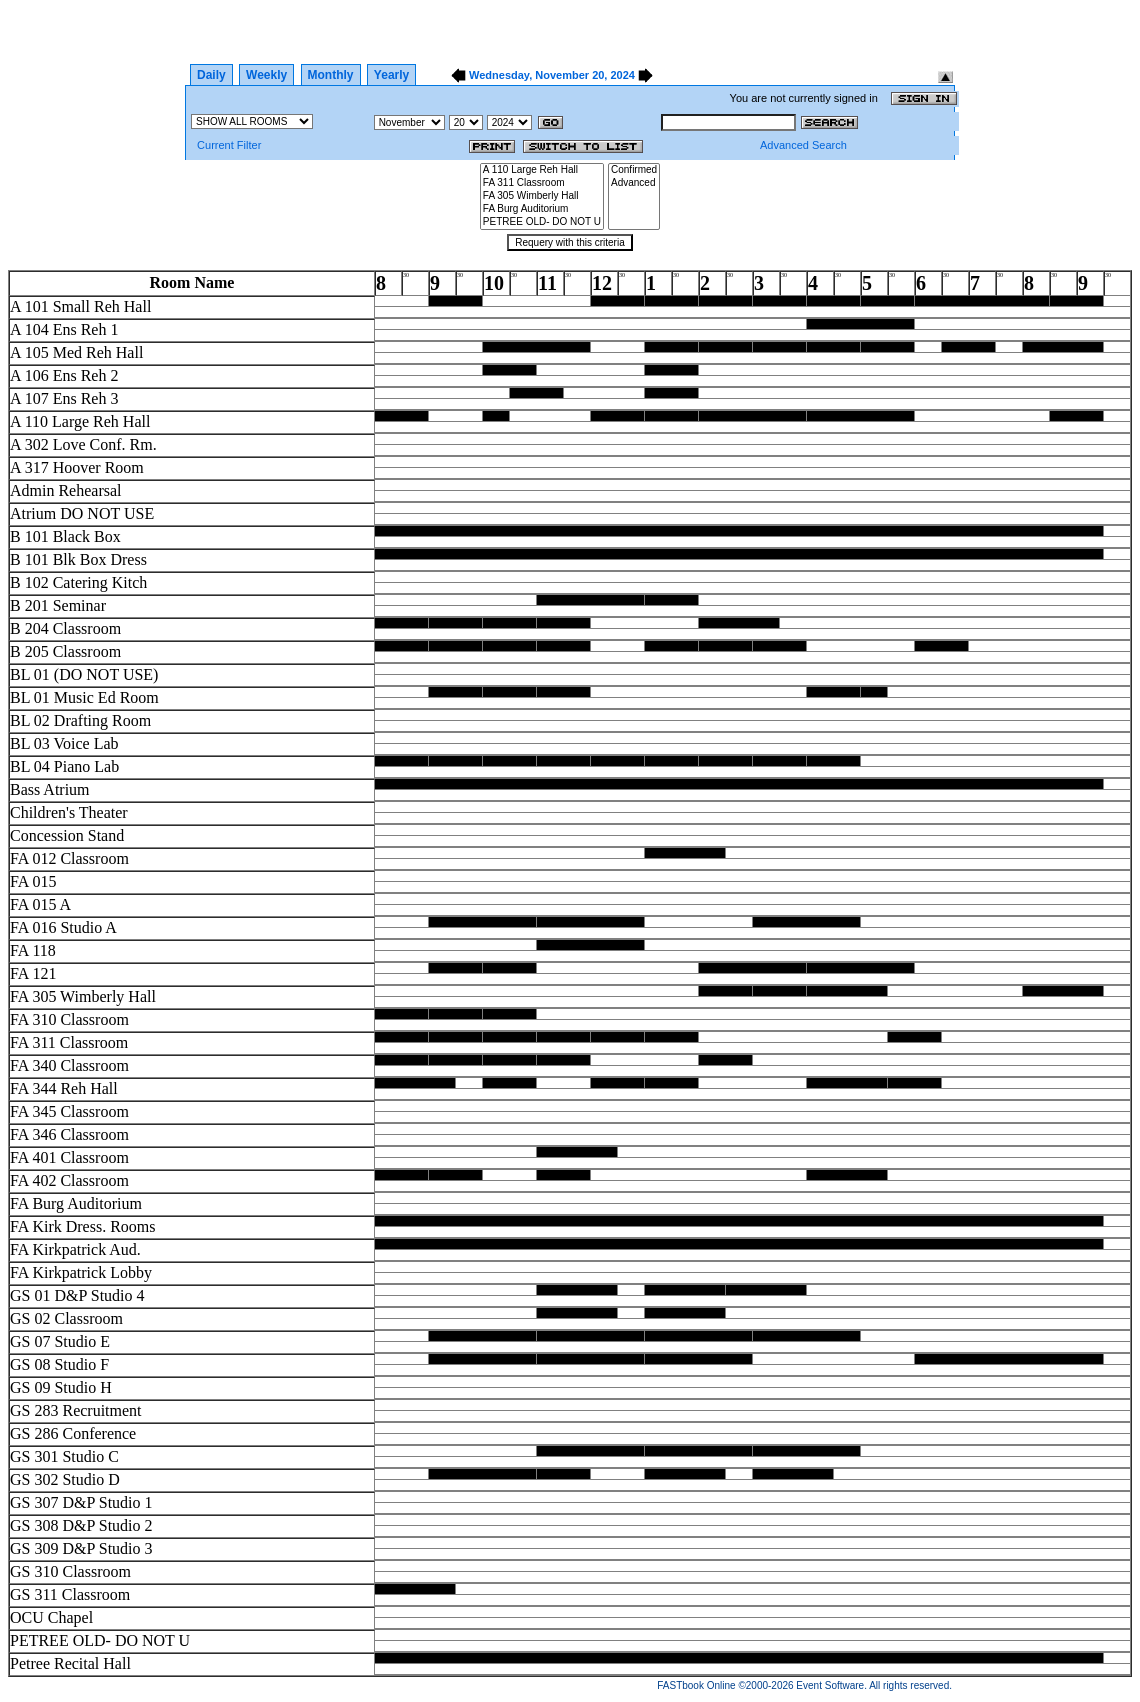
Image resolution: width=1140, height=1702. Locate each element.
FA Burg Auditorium (542, 209)
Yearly (391, 75)
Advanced (634, 183)
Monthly (331, 75)
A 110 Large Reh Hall (542, 170)
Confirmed (634, 170)
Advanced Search (803, 145)
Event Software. (831, 1685)
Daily (211, 75)
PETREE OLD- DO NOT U (542, 222)
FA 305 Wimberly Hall (542, 196)
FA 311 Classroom (542, 183)
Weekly (266, 75)
